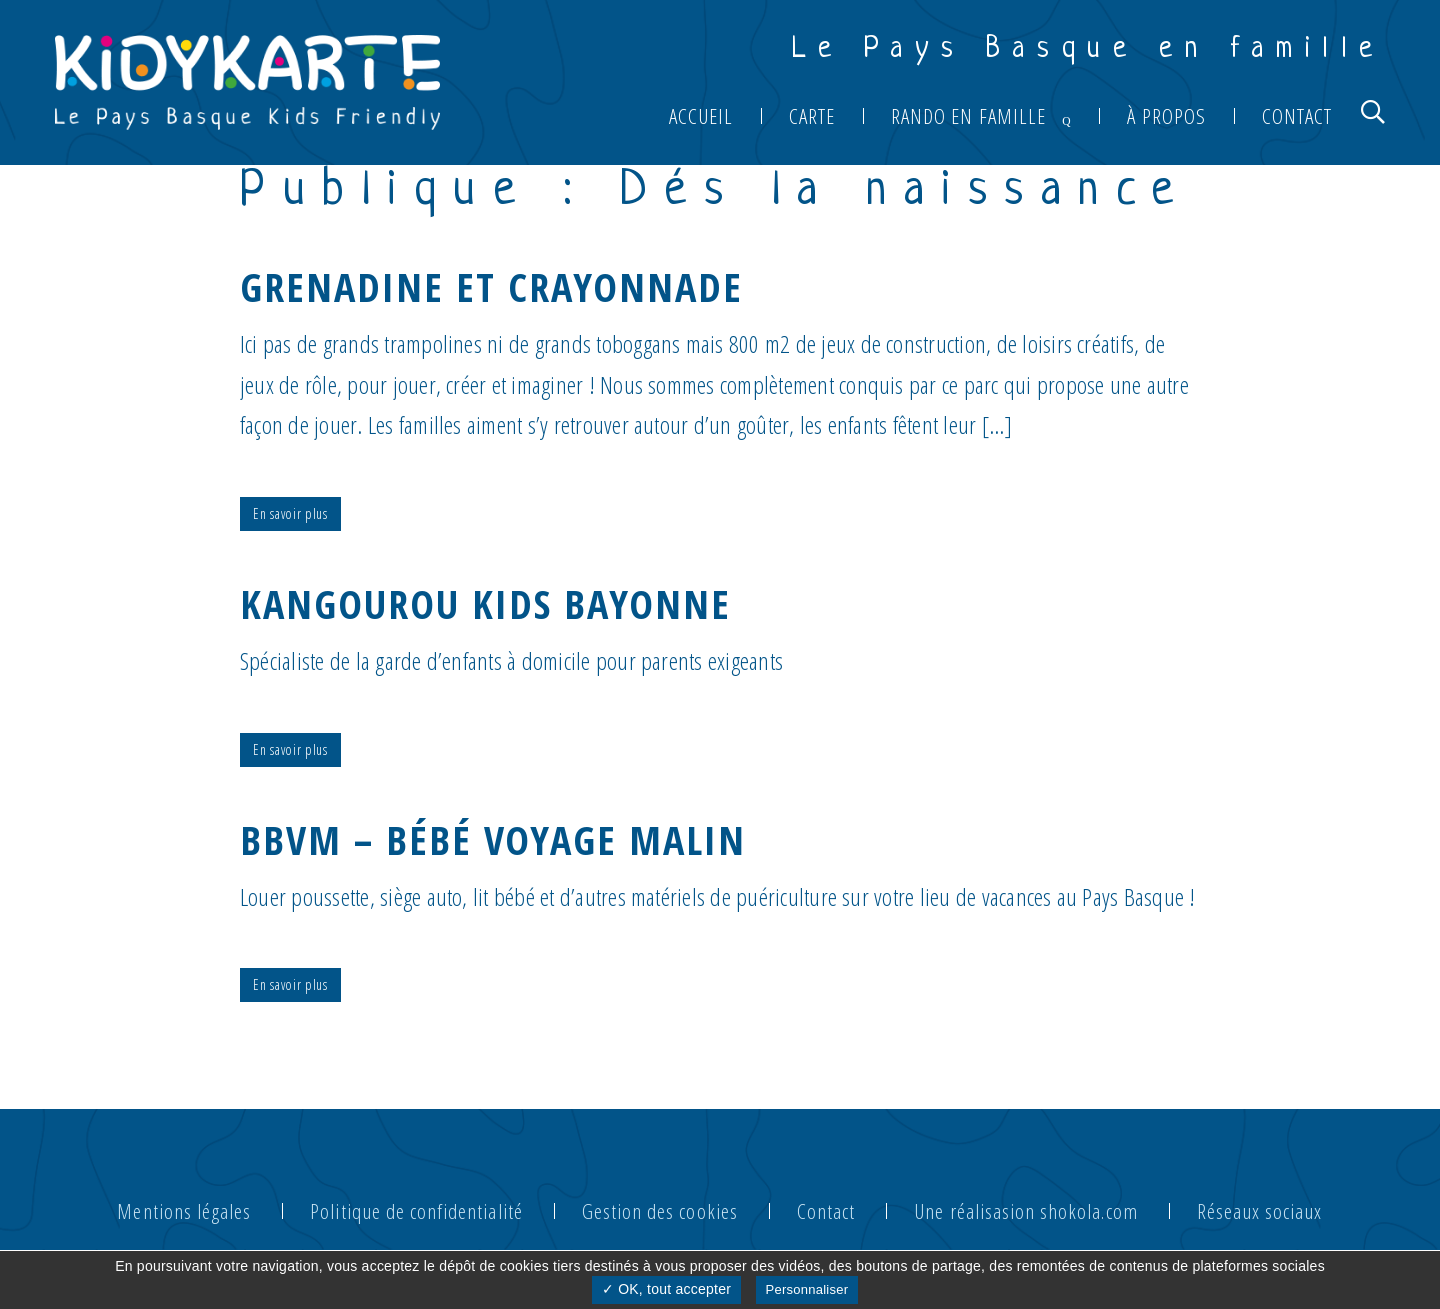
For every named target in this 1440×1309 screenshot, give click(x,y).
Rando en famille (968, 116)
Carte (812, 116)
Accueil (701, 116)
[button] (1373, 111)
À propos (1166, 116)
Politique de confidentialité (416, 1211)
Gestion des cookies (660, 1211)
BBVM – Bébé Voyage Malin (493, 839)
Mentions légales (184, 1211)
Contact (1297, 116)
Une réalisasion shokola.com (1025, 1211)
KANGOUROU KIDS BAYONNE (485, 603)
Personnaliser (807, 1289)
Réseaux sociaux (1260, 1211)
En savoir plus (290, 513)
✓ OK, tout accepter (666, 1289)
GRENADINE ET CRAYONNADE (491, 286)
